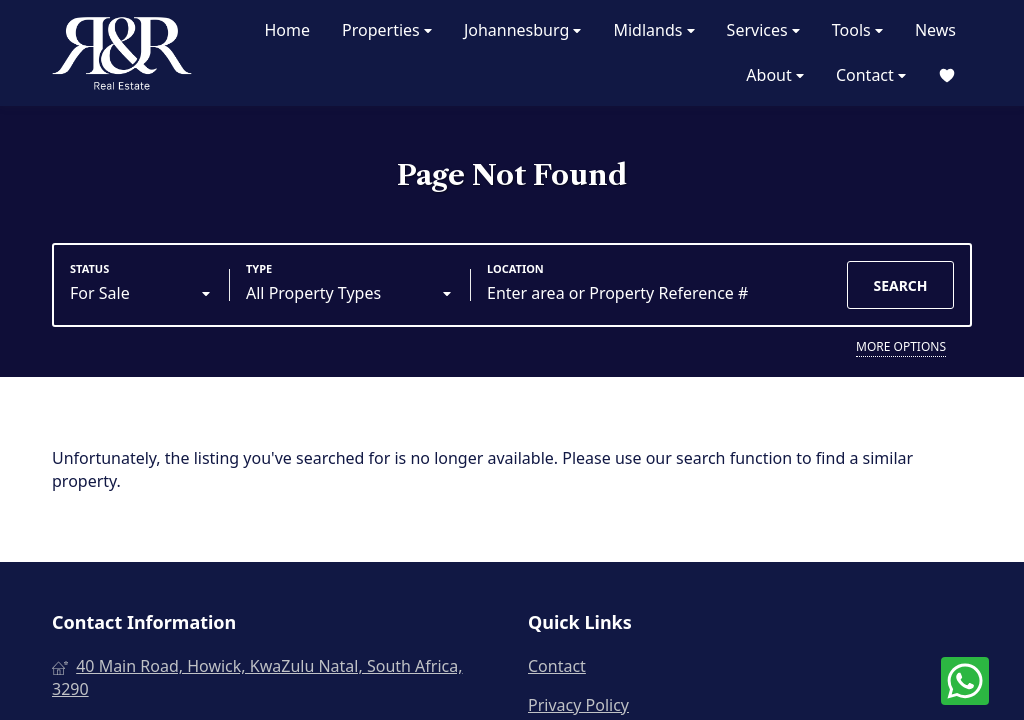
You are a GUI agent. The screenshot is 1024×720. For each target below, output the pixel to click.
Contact (871, 75)
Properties (387, 30)
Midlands (653, 30)
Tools (857, 30)
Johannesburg (523, 30)
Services (763, 30)
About (775, 75)
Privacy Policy (578, 705)
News (935, 30)
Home (287, 30)
